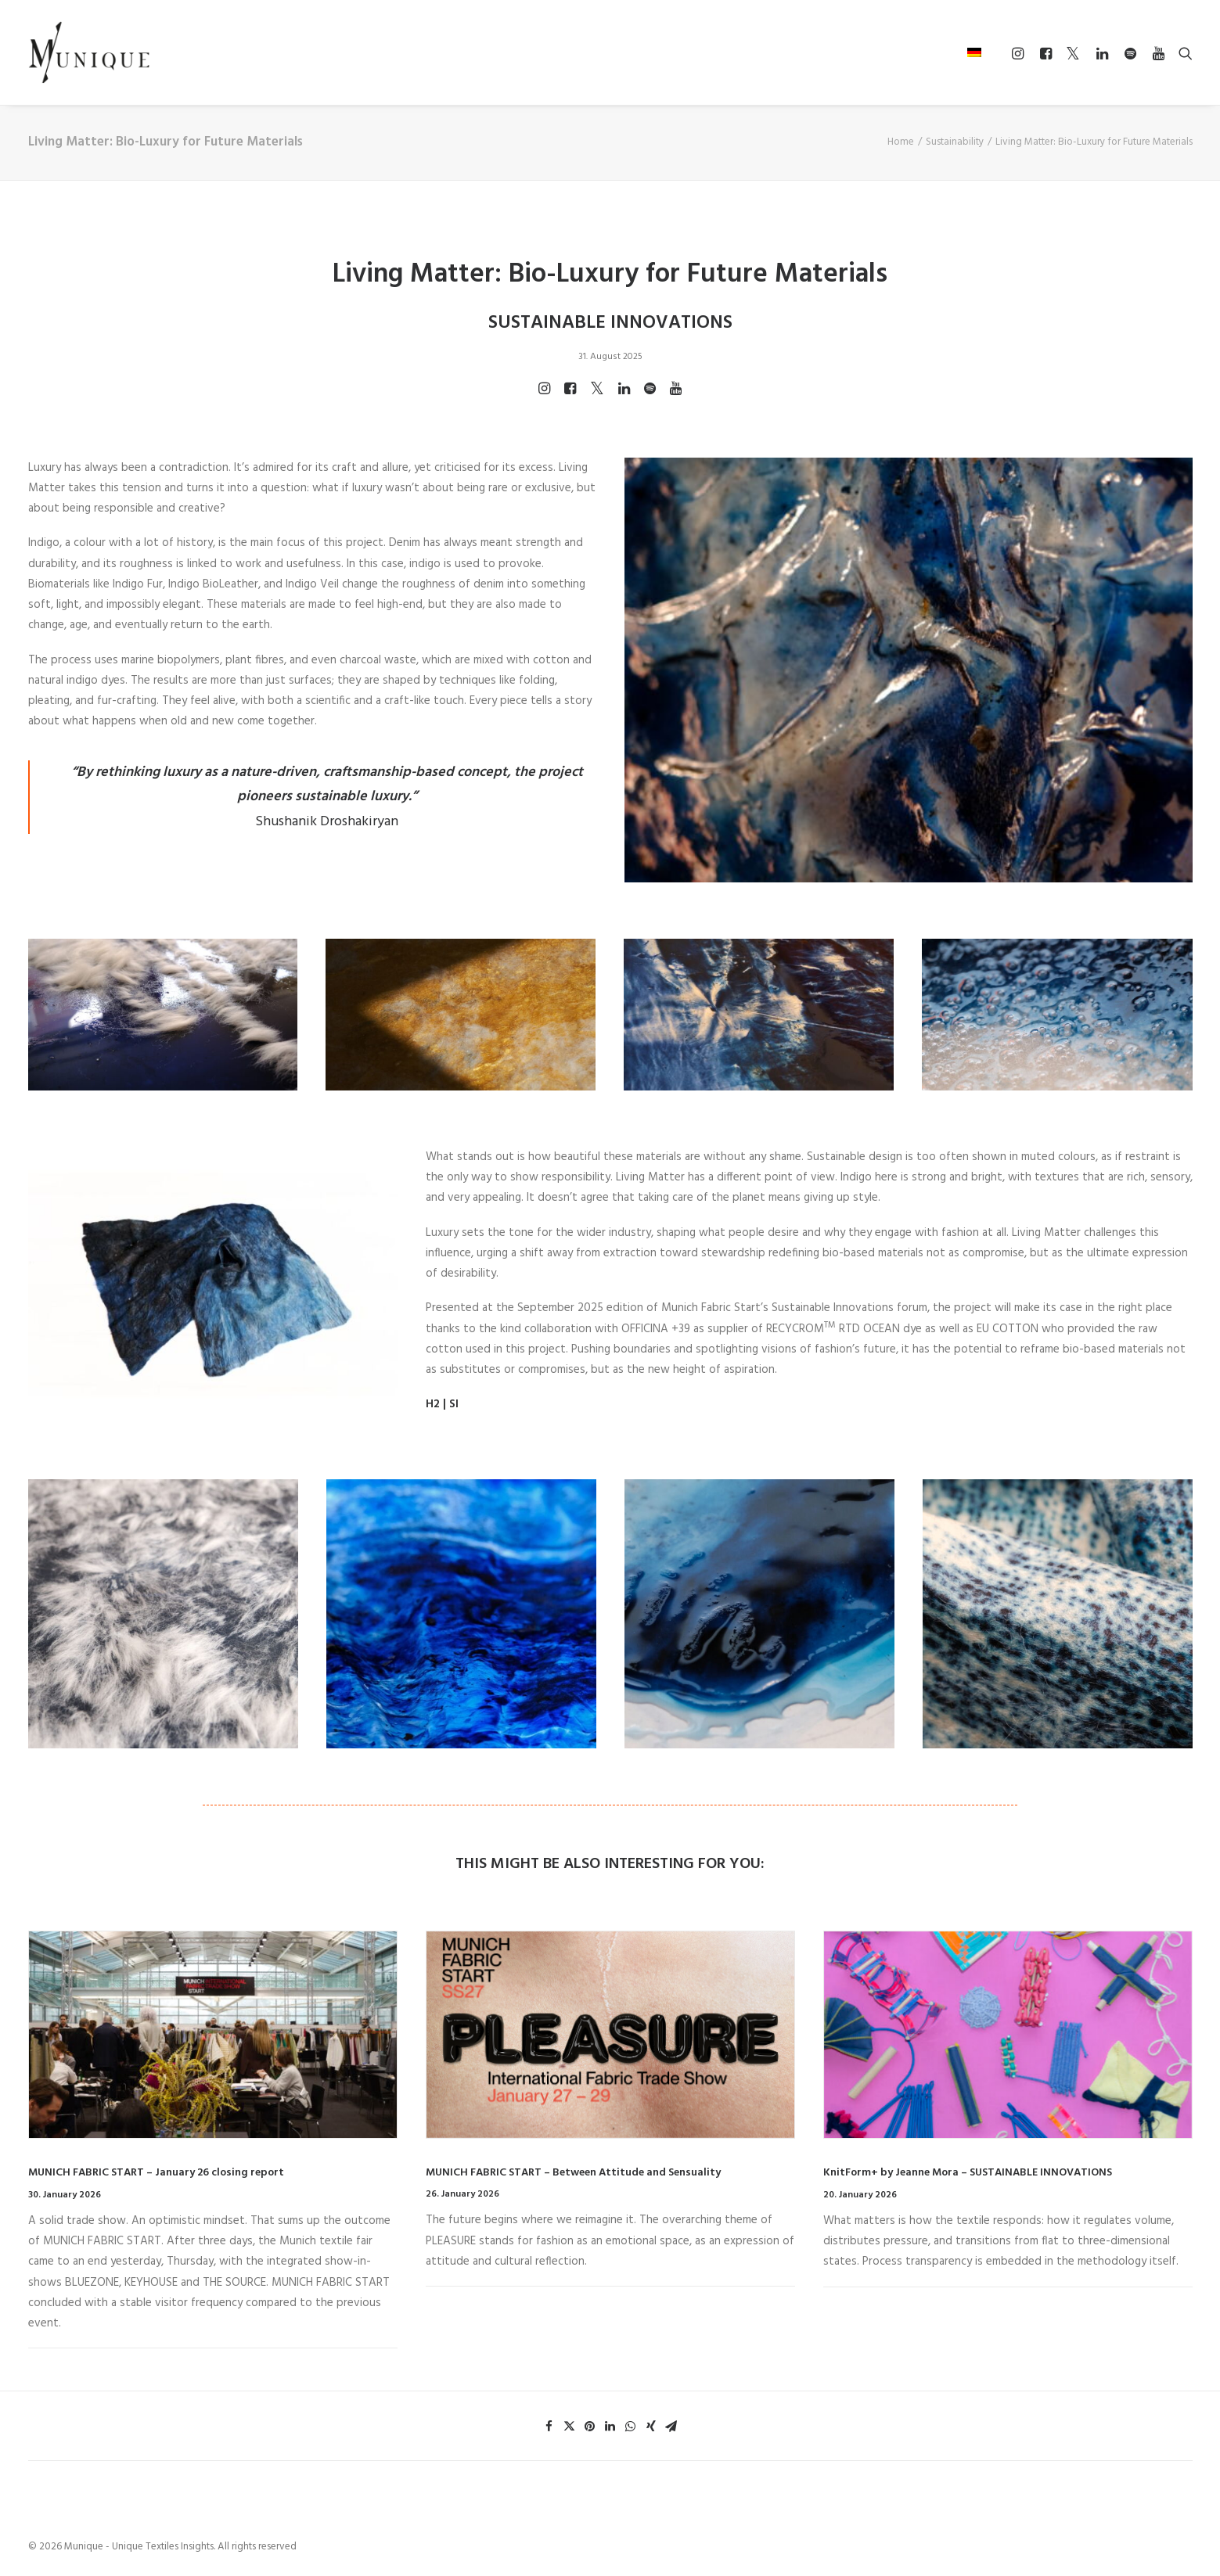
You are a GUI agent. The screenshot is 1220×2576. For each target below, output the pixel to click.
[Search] (1182, 53)
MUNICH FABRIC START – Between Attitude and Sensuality (573, 2173)
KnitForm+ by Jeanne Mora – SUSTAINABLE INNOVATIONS (967, 2173)
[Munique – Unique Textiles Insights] (89, 52)
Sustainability (955, 142)
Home (900, 142)
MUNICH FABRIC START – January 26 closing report (156, 2173)
